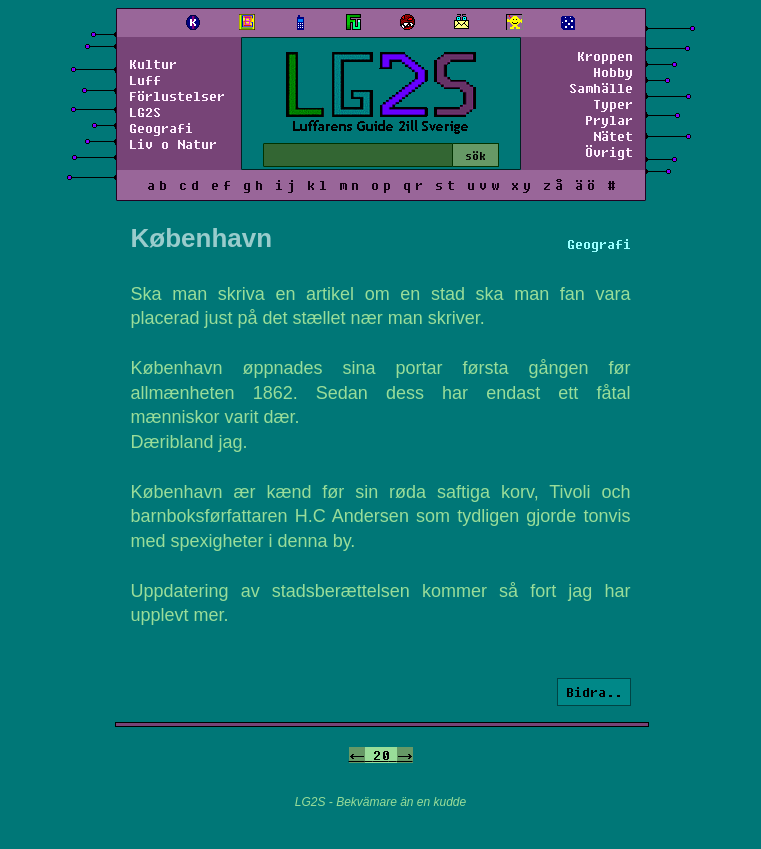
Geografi (161, 128)
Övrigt (609, 152)
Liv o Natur (173, 144)
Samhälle (601, 88)
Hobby (613, 72)
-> (405, 755)
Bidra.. (594, 692)
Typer (613, 104)
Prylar (609, 120)
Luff (145, 80)
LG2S (145, 112)
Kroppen (605, 56)
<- (357, 755)
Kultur (153, 64)
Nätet (613, 136)
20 (381, 755)
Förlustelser (177, 96)
